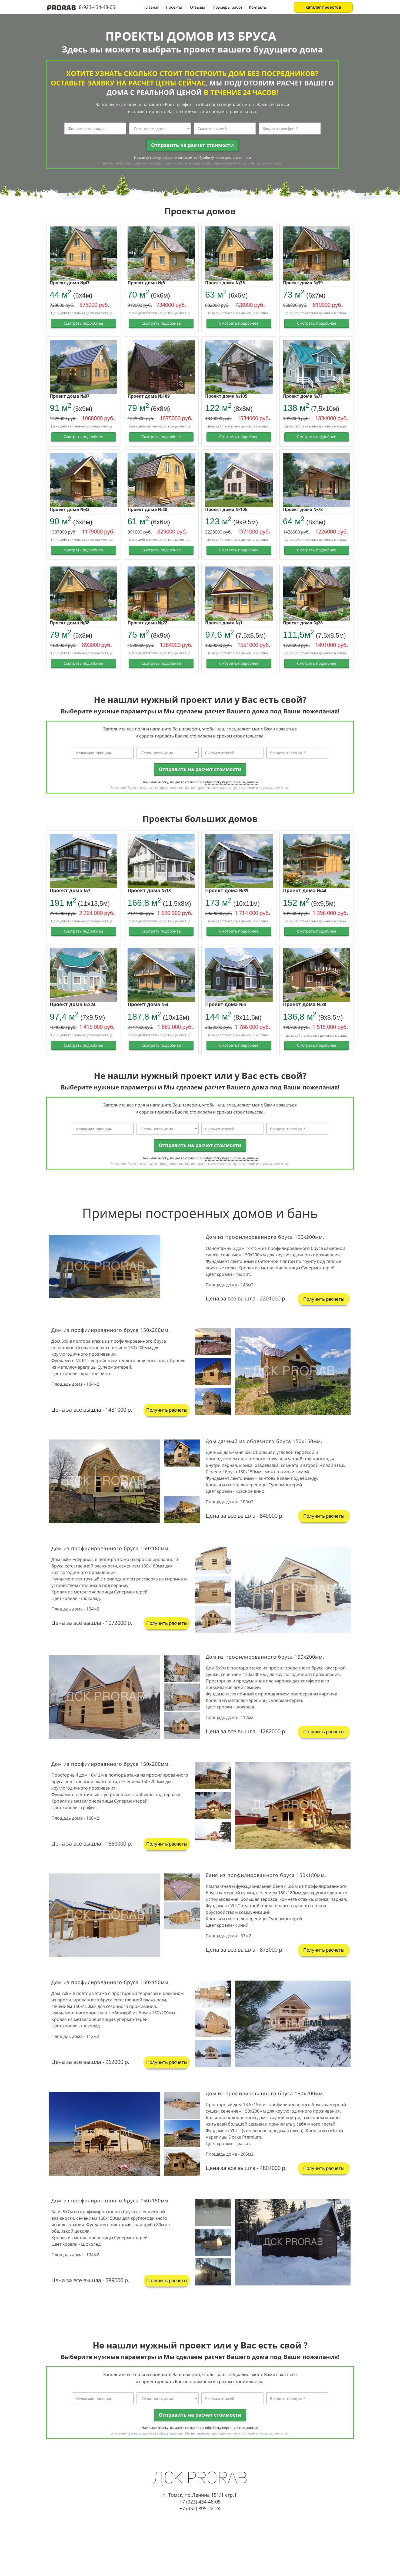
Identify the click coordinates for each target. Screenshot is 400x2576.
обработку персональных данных (224, 157)
